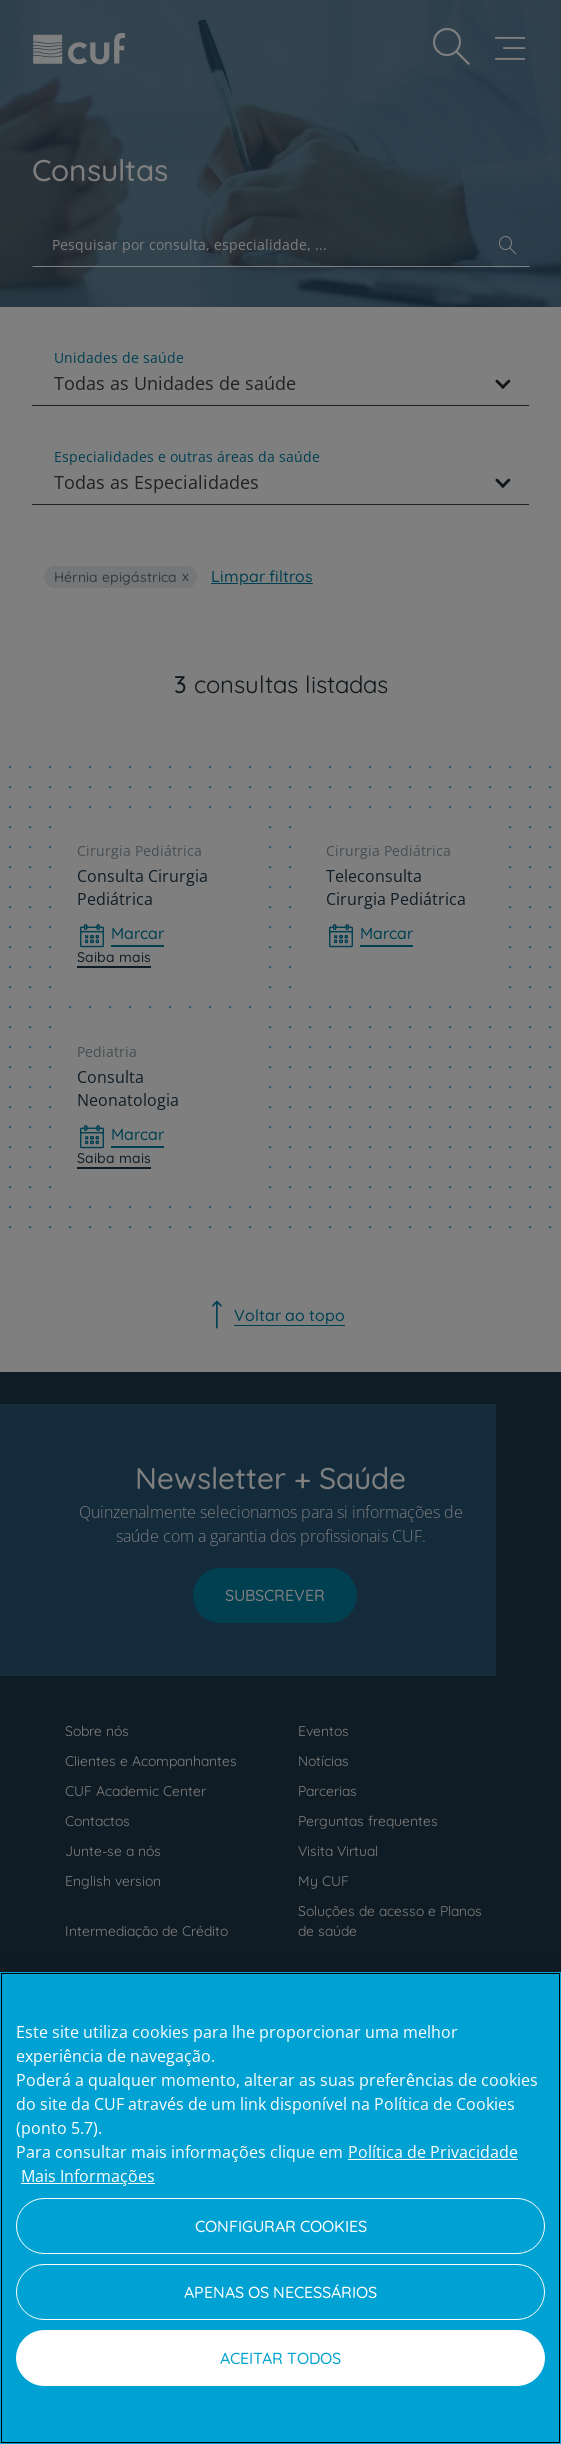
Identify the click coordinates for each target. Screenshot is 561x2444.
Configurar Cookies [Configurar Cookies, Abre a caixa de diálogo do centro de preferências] (281, 2226)
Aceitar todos (280, 2358)
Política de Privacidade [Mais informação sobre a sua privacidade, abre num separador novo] (433, 2152)
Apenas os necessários (280, 2292)
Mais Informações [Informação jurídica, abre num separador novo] (88, 2176)
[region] (280, 2208)
